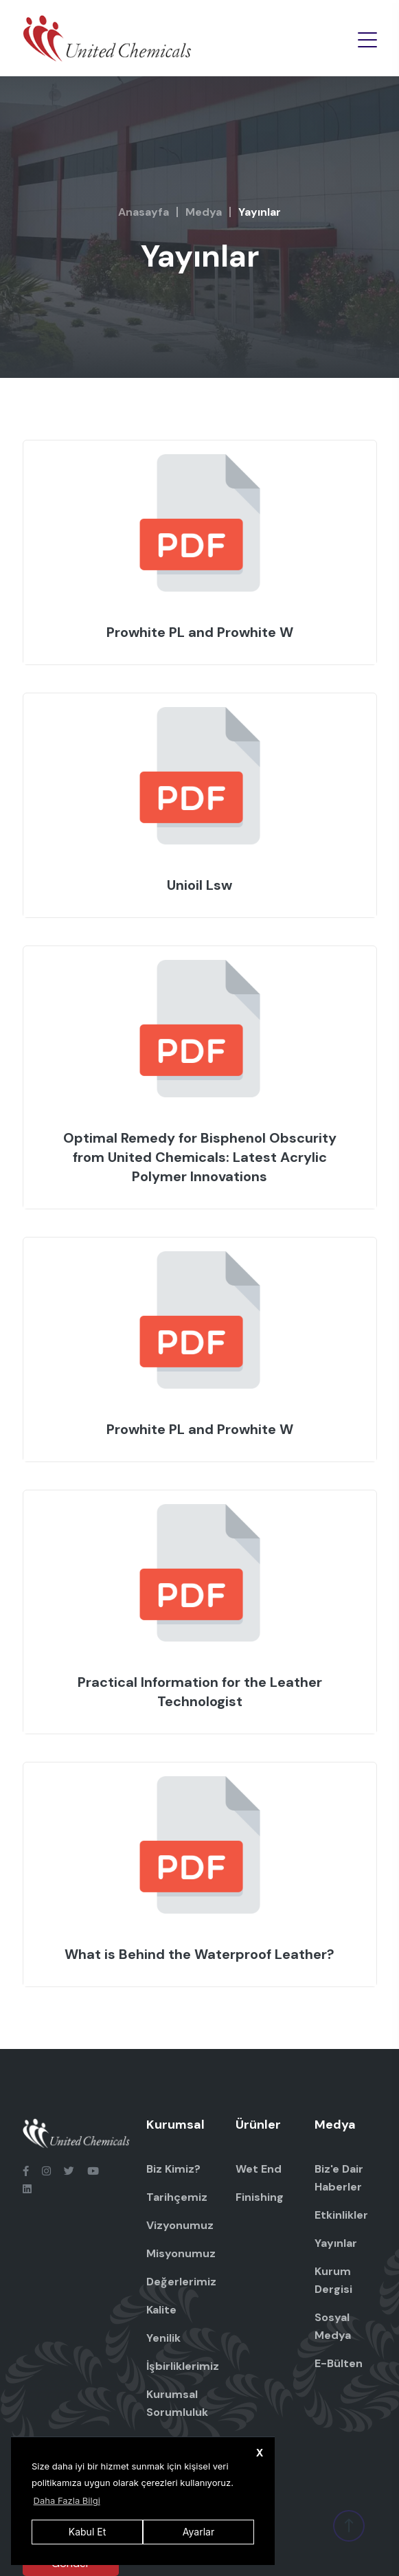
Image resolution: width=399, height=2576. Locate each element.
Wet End (259, 2169)
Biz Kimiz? (173, 2169)
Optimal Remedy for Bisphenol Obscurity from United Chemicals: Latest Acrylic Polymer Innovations (200, 1157)
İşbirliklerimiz (182, 2366)
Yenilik (163, 2338)
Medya (203, 212)
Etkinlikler (341, 2215)
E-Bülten (339, 2363)
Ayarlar (198, 2532)
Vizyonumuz (180, 2225)
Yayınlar (336, 2243)
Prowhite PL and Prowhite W (199, 632)
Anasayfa (143, 212)
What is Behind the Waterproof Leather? (199, 1954)
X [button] (260, 2453)
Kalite (161, 2310)
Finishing (260, 2197)
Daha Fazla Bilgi (67, 2500)
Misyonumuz (181, 2253)
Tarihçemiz (176, 2197)
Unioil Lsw (199, 885)
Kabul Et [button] (87, 2532)
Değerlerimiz (181, 2281)
